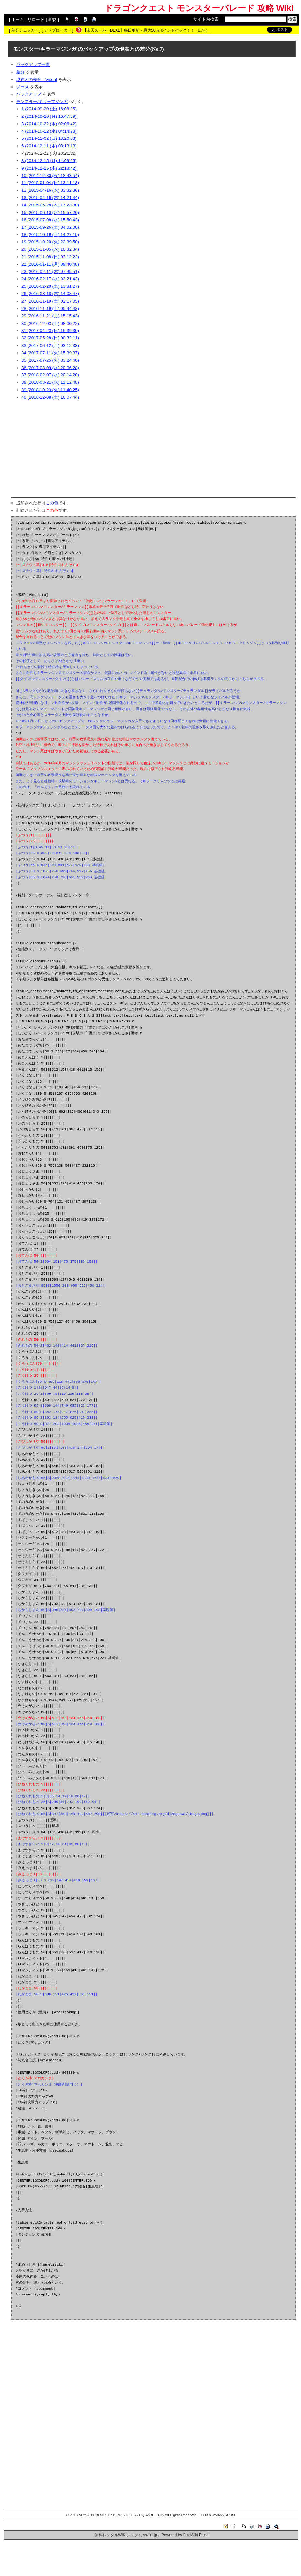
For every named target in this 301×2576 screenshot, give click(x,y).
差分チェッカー (25, 30)
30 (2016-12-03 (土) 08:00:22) (50, 323)
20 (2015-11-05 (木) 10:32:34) (50, 249)
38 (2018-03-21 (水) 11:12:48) (50, 382)
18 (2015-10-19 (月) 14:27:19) (50, 234)
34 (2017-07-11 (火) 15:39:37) (50, 352)
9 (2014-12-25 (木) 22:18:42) (49, 168)
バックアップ (28, 94)
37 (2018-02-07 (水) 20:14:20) (50, 374)
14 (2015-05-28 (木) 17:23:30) (50, 205)
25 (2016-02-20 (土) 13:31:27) (50, 286)
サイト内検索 (205, 19)
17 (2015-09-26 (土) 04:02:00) (50, 227)
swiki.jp (150, 2535)
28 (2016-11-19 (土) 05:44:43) (50, 308)
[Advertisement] (153, 448)
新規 (52, 19)
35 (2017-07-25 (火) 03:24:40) (50, 360)
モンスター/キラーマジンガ (44, 49)
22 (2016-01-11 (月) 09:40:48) (50, 264)
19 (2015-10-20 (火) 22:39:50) (50, 241)
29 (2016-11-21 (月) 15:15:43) (50, 316)
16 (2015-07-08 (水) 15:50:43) (50, 219)
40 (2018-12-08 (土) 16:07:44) (50, 397)
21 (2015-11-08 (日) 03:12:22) (50, 256)
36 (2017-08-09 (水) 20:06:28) (50, 367)
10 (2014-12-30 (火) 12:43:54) (50, 175)
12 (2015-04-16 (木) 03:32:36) (50, 190)
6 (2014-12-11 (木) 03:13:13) (49, 145)
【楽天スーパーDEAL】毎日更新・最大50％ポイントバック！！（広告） (146, 30)
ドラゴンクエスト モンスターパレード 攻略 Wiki (199, 8)
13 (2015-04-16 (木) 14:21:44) (50, 197)
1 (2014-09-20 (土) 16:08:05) (49, 108)
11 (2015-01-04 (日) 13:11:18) (50, 182)
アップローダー (57, 30)
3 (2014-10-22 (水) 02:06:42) (49, 123)
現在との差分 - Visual (36, 79)
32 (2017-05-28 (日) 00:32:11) (50, 338)
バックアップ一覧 (33, 64)
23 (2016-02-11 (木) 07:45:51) (50, 271)
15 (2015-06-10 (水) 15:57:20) (50, 212)
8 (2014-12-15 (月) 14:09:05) (49, 160)
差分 (20, 72)
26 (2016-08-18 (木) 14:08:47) (50, 293)
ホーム (17, 19)
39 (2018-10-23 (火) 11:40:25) (50, 389)
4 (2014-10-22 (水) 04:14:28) (49, 131)
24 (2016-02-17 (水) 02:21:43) (50, 278)
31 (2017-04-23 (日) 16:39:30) (50, 330)
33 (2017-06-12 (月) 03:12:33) (50, 345)
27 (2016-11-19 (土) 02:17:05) (50, 301)
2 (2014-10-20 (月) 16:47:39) (49, 116)
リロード (36, 19)
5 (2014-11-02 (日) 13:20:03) (49, 138)
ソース (22, 86)
